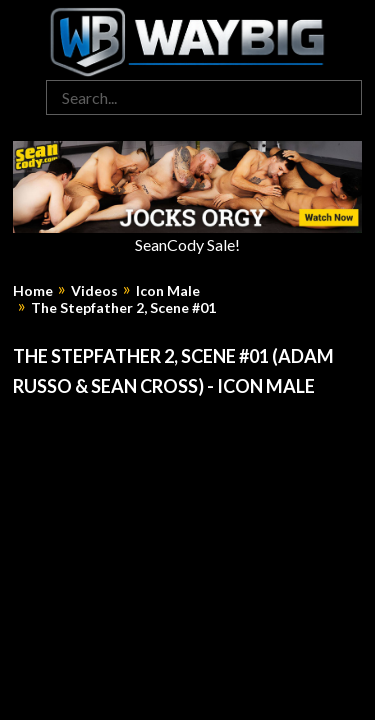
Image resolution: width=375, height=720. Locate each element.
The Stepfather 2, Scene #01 (123, 308)
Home (33, 291)
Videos (94, 291)
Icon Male (168, 291)
